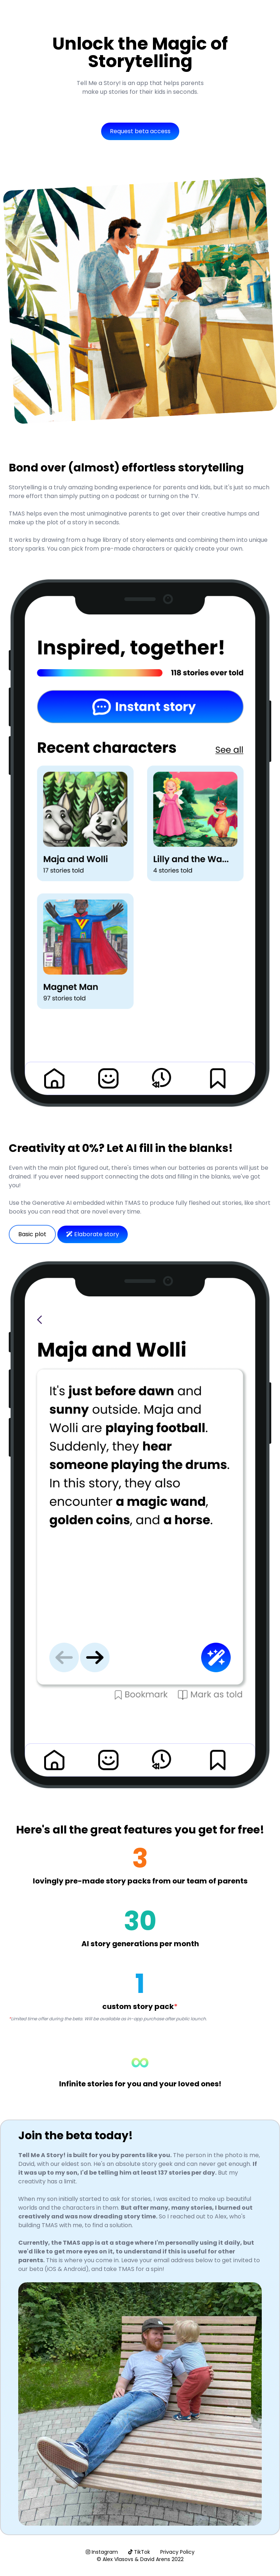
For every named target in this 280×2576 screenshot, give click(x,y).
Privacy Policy (177, 2552)
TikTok (139, 2552)
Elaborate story (92, 1234)
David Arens (155, 2559)
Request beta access (140, 131)
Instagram (102, 2552)
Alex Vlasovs (118, 2559)
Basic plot (32, 1234)
